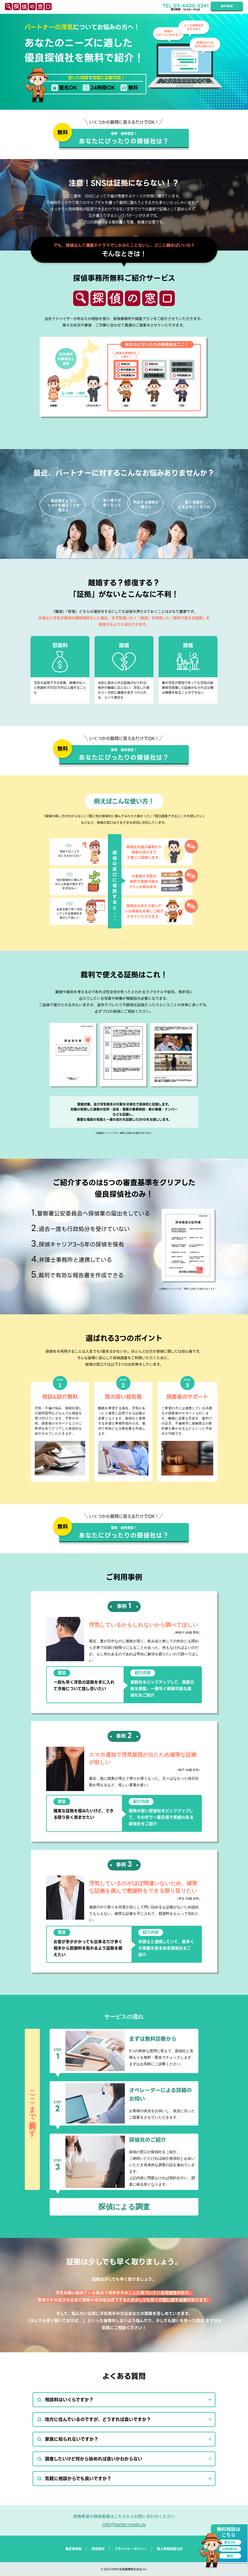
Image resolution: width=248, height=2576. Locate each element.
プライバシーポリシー (130, 2548)
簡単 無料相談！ (124, 138)
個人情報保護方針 (170, 2548)
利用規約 (97, 2548)
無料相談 (227, 6)
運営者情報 (73, 2548)
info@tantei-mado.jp (124, 2524)
